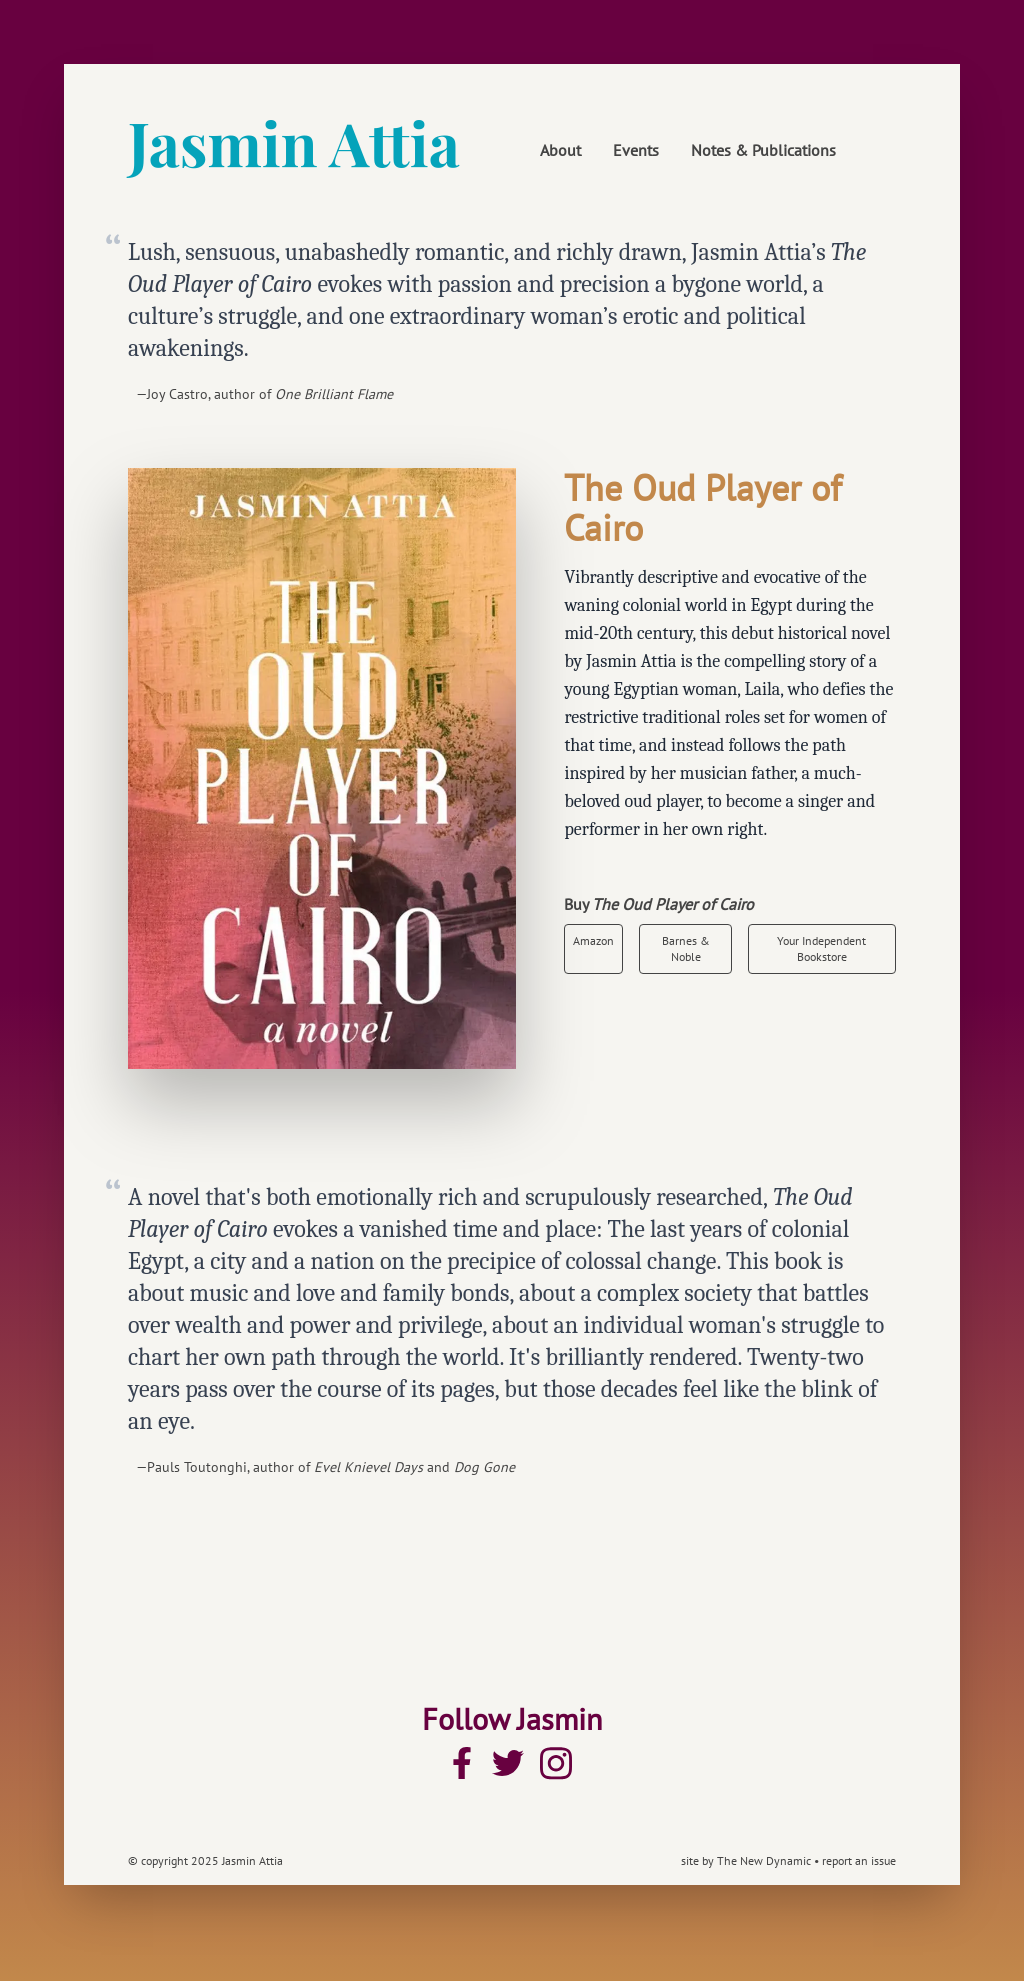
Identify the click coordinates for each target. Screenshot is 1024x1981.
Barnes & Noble (686, 948)
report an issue (859, 1860)
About (560, 150)
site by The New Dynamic (747, 1860)
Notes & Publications (763, 150)
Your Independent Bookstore (821, 948)
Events (636, 150)
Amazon (593, 940)
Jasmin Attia (294, 142)
